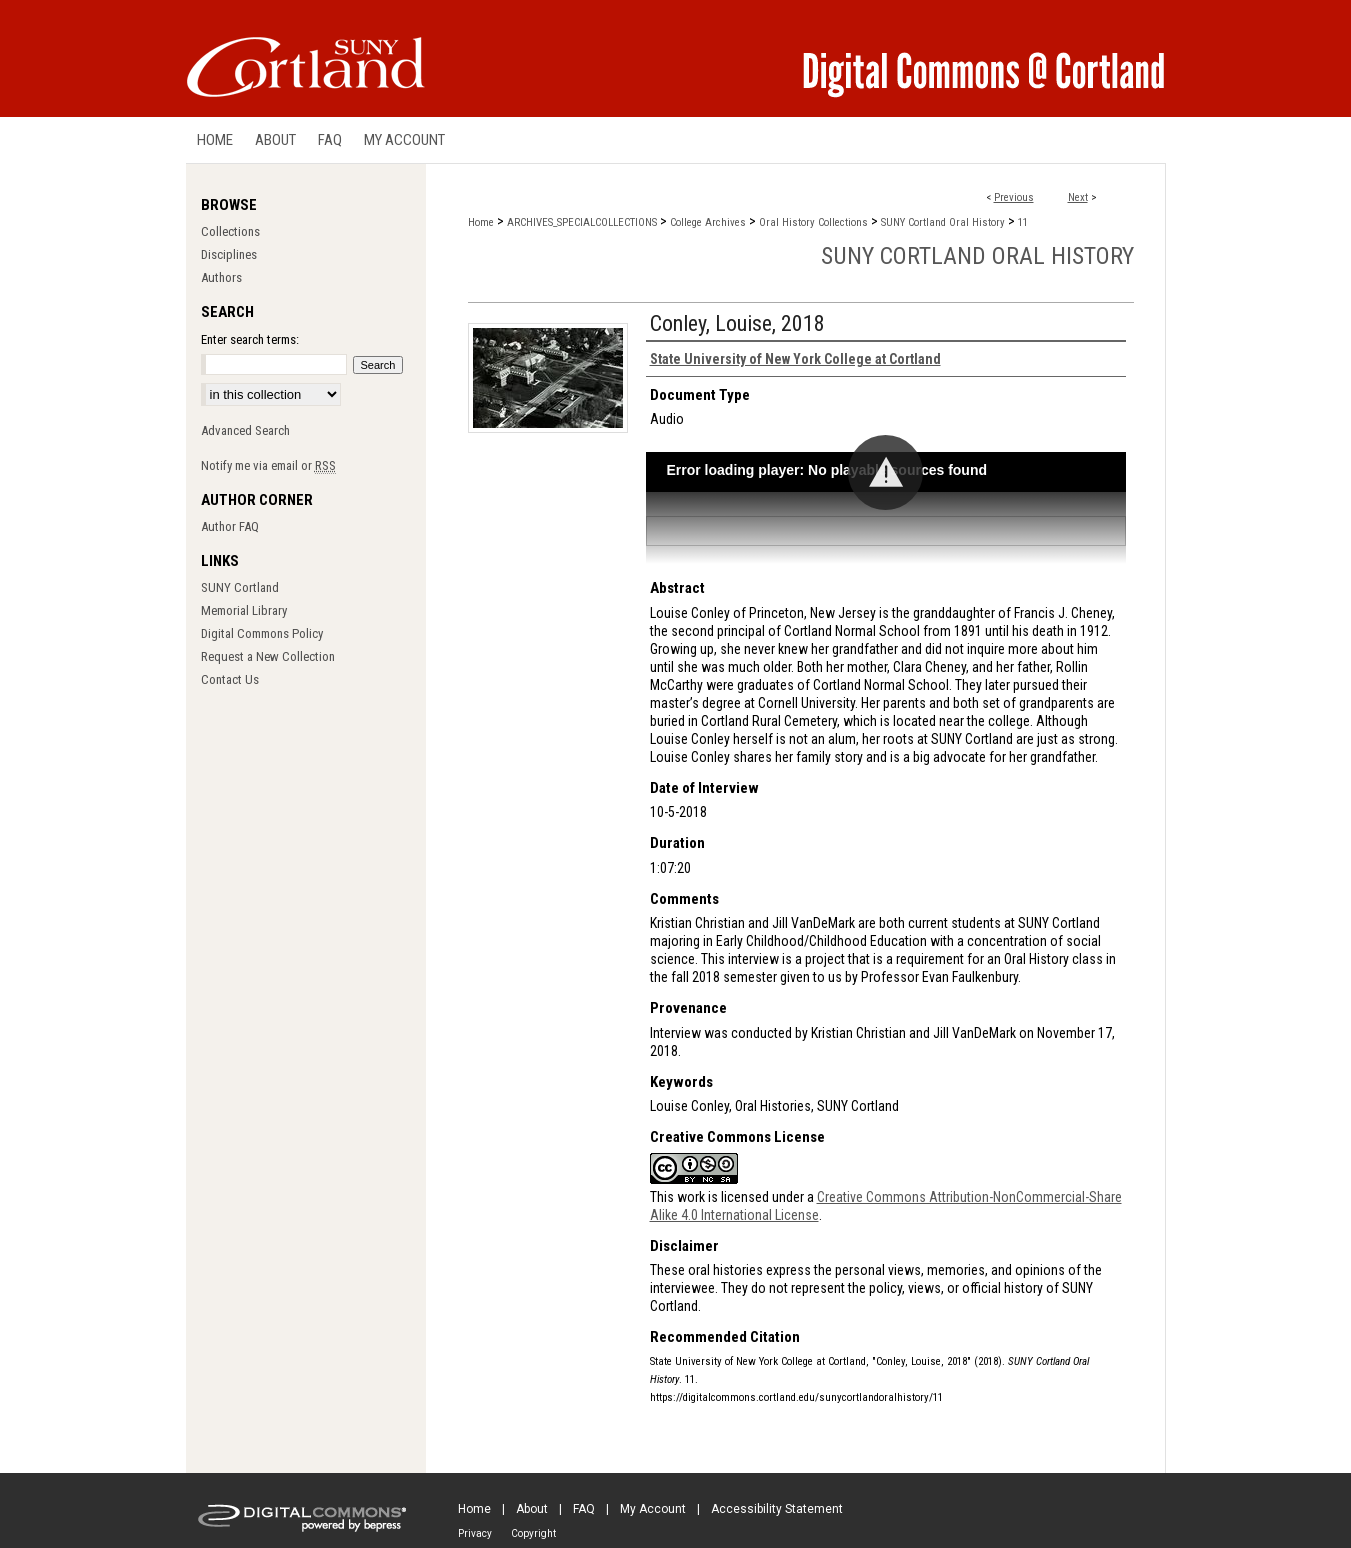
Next (1078, 197)
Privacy (475, 1533)
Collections (230, 231)
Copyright (533, 1533)
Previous (1014, 197)
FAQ (584, 1509)
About (532, 1509)
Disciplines (229, 254)
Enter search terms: (250, 339)
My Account (653, 1509)
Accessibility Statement (777, 1509)
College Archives (708, 222)
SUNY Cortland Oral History (943, 222)
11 (1023, 222)
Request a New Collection (268, 656)
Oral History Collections (813, 222)
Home (481, 222)
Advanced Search (245, 430)
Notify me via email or (268, 465)
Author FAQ (230, 526)
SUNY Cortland (240, 587)
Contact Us (230, 679)
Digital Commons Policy (262, 633)
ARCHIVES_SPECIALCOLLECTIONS (582, 222)
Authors (221, 277)
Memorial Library (244, 610)
